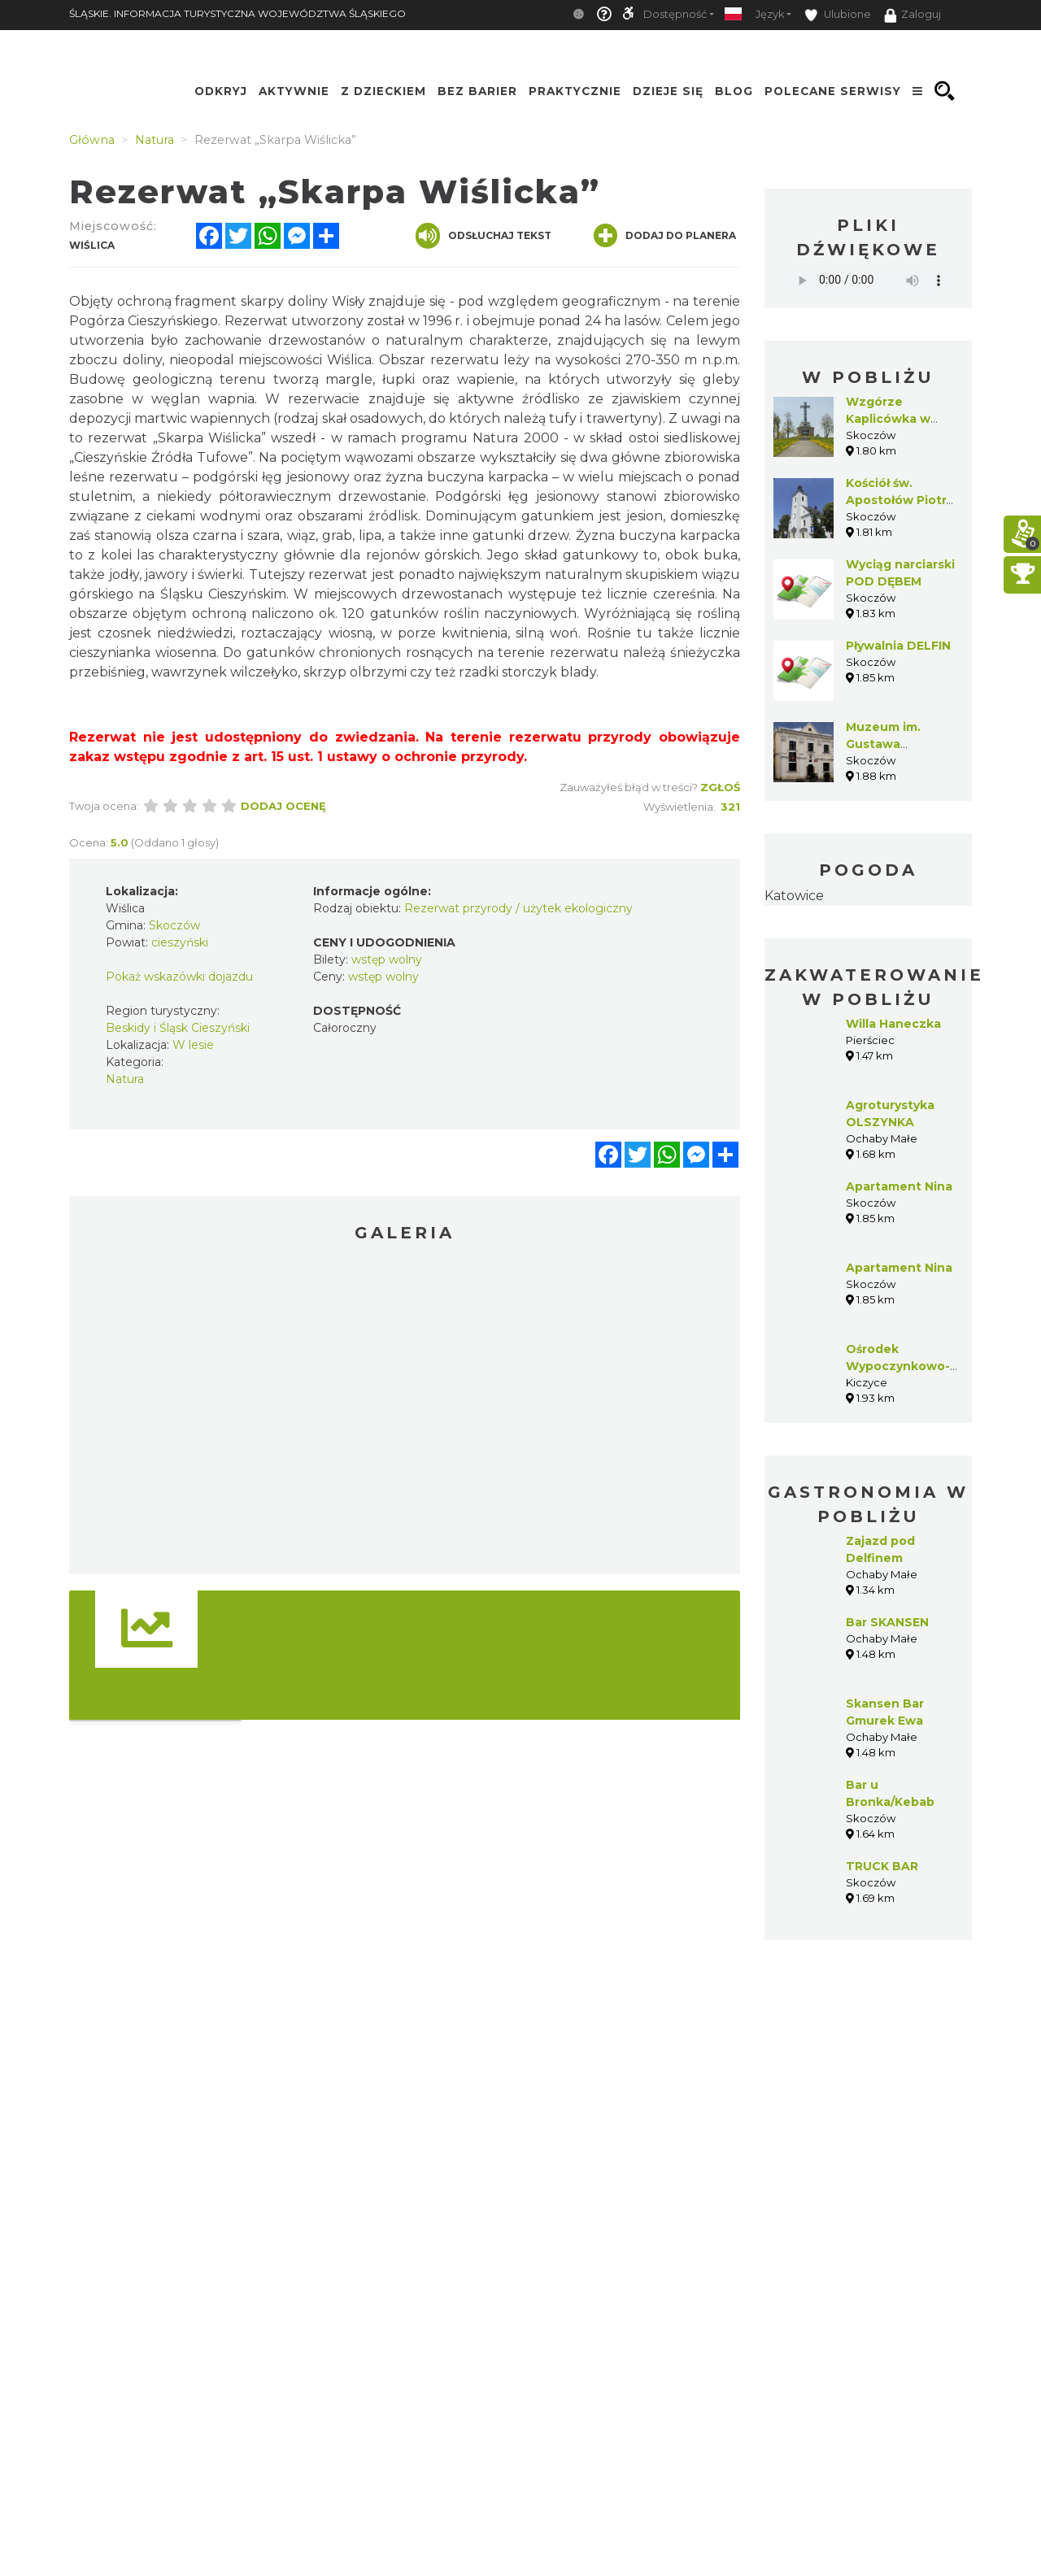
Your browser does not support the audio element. (868, 280)
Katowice (794, 895)
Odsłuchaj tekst (483, 236)
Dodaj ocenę (283, 805)
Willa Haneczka (893, 1023)
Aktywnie (294, 91)
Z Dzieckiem (383, 91)
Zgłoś (720, 787)
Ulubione (837, 15)
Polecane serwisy (832, 91)
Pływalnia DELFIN (898, 645)
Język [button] (770, 14)
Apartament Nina (899, 1186)
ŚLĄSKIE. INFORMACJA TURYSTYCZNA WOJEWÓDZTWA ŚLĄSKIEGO (237, 13)
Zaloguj (912, 15)
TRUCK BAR (882, 1866)
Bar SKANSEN (887, 1622)
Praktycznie (575, 91)
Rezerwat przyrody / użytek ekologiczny (518, 908)
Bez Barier (477, 91)
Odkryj (220, 91)
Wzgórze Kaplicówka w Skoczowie (888, 418)
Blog (734, 91)
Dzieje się (668, 91)
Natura (125, 1079)
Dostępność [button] (675, 14)
